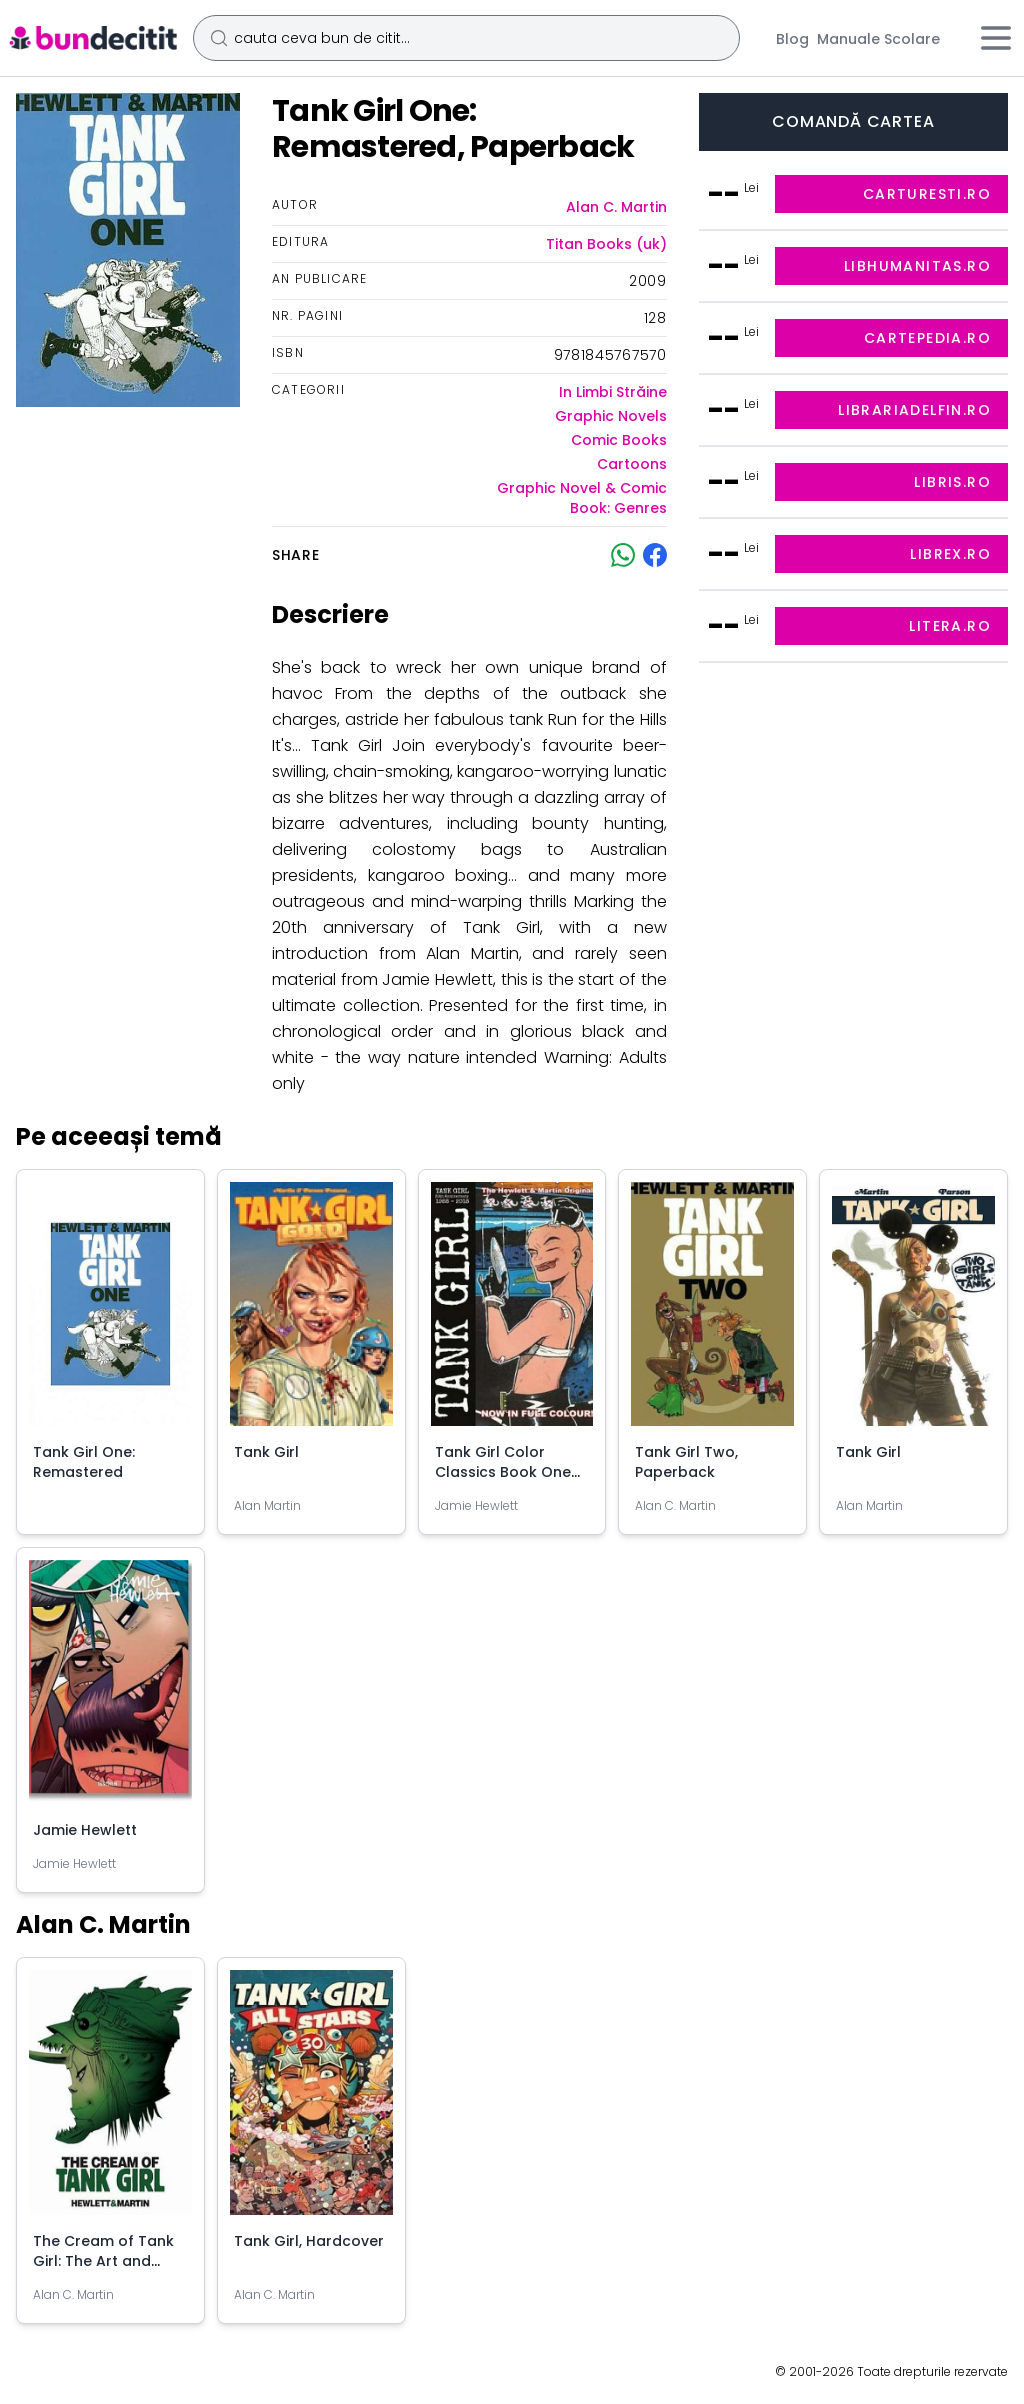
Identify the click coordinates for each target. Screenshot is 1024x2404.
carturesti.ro (927, 194)
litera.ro (950, 626)
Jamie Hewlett (85, 1830)
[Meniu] (996, 38)
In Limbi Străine (613, 392)
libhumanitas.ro (917, 266)
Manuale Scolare (878, 39)
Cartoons (632, 464)
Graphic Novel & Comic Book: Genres (582, 498)
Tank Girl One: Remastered (84, 1462)
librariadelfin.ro (914, 410)
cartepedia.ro (927, 338)
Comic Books (619, 440)
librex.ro (950, 554)
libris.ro (952, 482)
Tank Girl (266, 1452)
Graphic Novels (611, 416)
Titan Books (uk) (606, 244)
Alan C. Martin (616, 207)
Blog (792, 39)
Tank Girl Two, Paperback (686, 1462)
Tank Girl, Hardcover (309, 2241)
